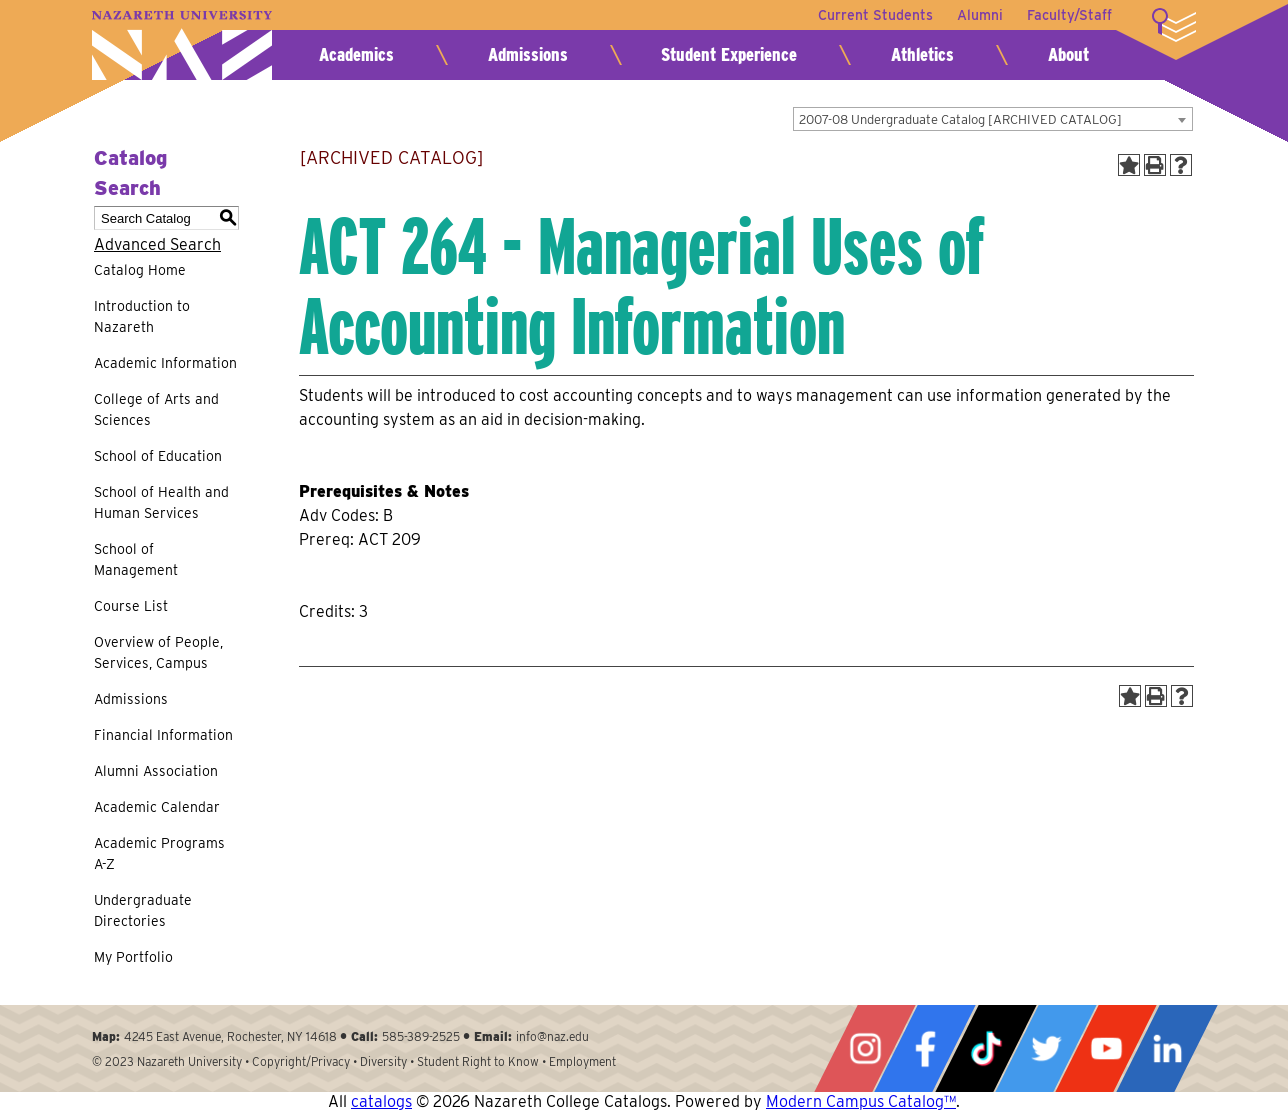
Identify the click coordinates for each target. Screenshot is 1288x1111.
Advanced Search (157, 244)
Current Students (875, 15)
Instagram (865, 1048)
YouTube (1106, 1048)
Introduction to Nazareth (142, 316)
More (1174, 25)
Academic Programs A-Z (159, 853)
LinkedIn (1167, 1048)
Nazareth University (182, 45)
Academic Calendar (157, 807)
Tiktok (986, 1048)
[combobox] (993, 119)
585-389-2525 (421, 1036)
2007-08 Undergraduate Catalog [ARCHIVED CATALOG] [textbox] (960, 119)
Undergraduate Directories (143, 910)
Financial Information (163, 735)
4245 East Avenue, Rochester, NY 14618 (230, 1036)
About (1068, 54)
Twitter (1046, 1048)
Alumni (980, 15)
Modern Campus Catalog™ (861, 1101)
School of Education (158, 456)
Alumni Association (156, 771)
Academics (356, 54)
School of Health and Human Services (161, 502)
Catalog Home (140, 270)
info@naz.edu (552, 1036)
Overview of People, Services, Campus (158, 652)
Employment (582, 1061)
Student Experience (729, 54)
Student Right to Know (478, 1061)
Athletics (922, 54)
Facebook (925, 1048)
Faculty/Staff (1069, 15)
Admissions (528, 54)
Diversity (383, 1061)
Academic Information (165, 363)
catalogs (381, 1101)
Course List (131, 606)
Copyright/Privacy (301, 1061)
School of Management (136, 559)
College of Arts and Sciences (156, 409)
